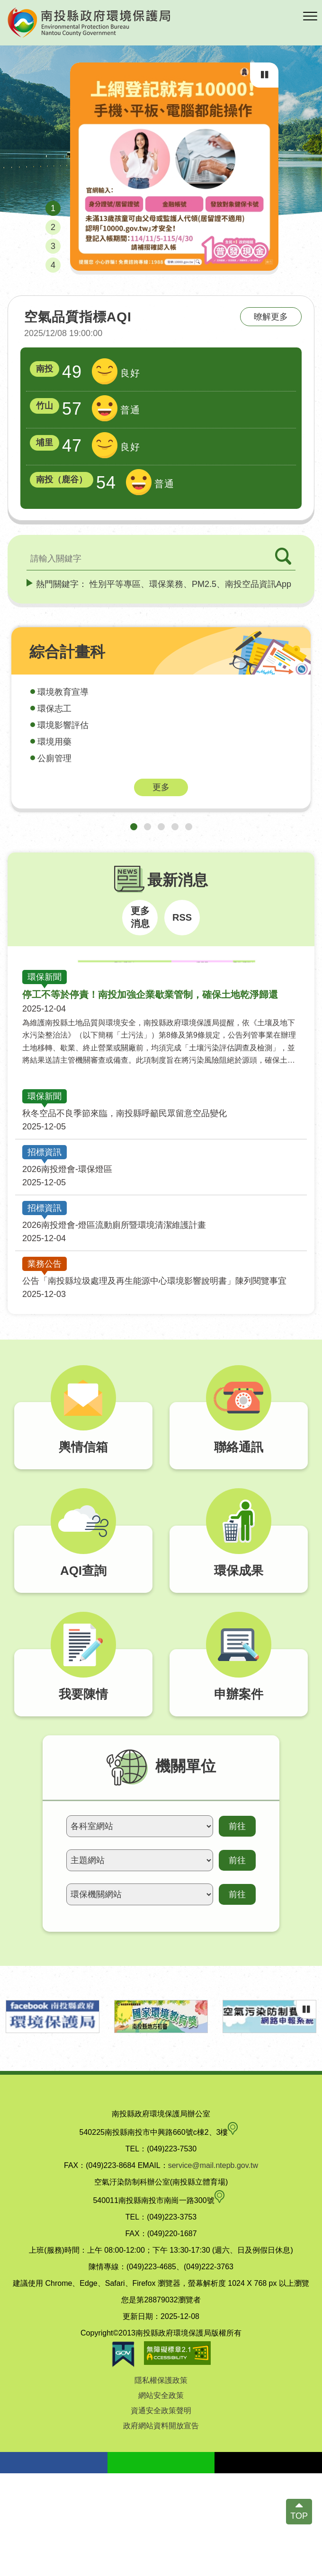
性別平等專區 (115, 584)
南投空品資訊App (258, 584)
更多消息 (140, 917)
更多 (161, 787)
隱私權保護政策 (161, 2483)
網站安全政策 (161, 2498)
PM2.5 (204, 584)
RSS (182, 917)
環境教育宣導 (63, 692)
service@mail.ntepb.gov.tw (213, 2268)
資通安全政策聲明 (161, 2513)
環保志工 (54, 708)
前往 (237, 1929)
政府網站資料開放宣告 (161, 2528)
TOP (299, 2516)
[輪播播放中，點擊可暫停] (264, 75)
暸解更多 (271, 316)
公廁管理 (54, 758)
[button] (310, 16)
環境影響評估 (63, 725)
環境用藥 (54, 741)
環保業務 (166, 584)
